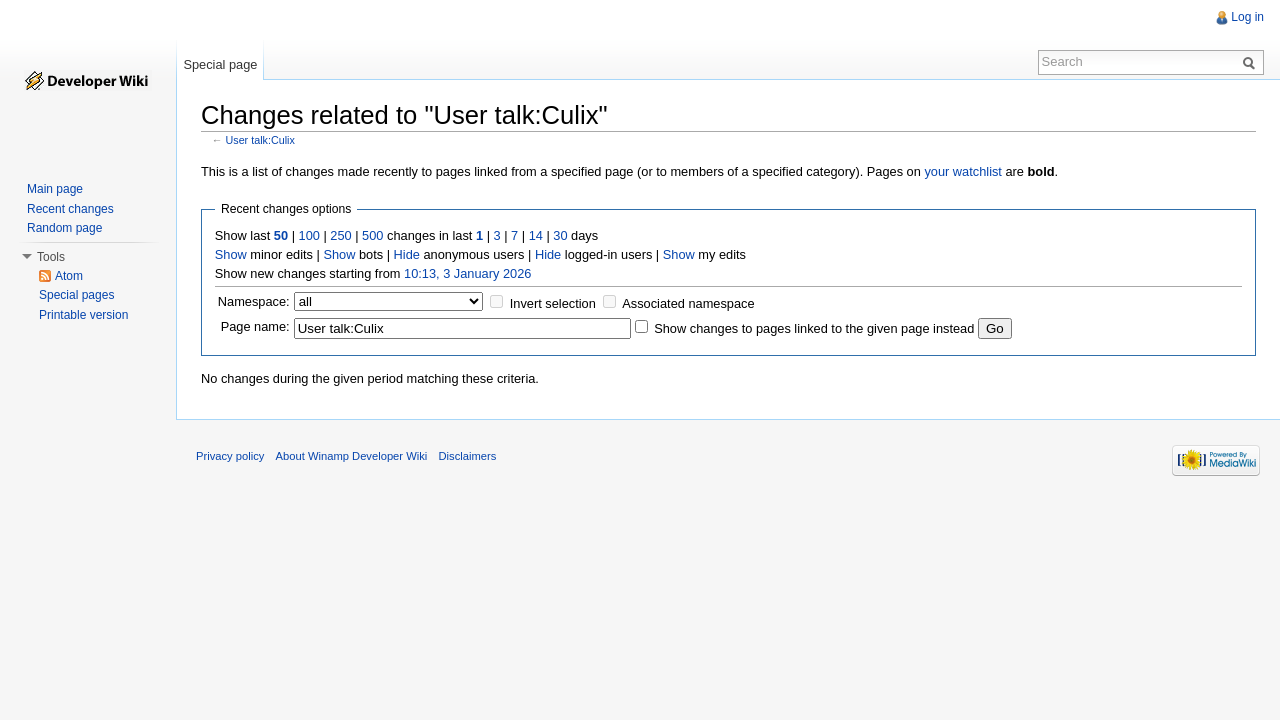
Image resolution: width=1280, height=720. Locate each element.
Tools (51, 257)
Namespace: (254, 301)
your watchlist (963, 171)
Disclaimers (467, 456)
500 (372, 235)
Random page (64, 228)
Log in (1247, 17)
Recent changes (70, 209)
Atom (69, 276)
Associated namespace (688, 303)
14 (536, 235)
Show (231, 254)
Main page (55, 189)
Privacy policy (230, 456)
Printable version (83, 315)
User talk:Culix (260, 140)
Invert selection (553, 303)
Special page (220, 64)
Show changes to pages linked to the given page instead (814, 328)
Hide (407, 254)
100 (309, 235)
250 (340, 235)
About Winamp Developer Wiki (352, 456)
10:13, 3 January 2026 (467, 273)
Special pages (76, 295)
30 (560, 235)
